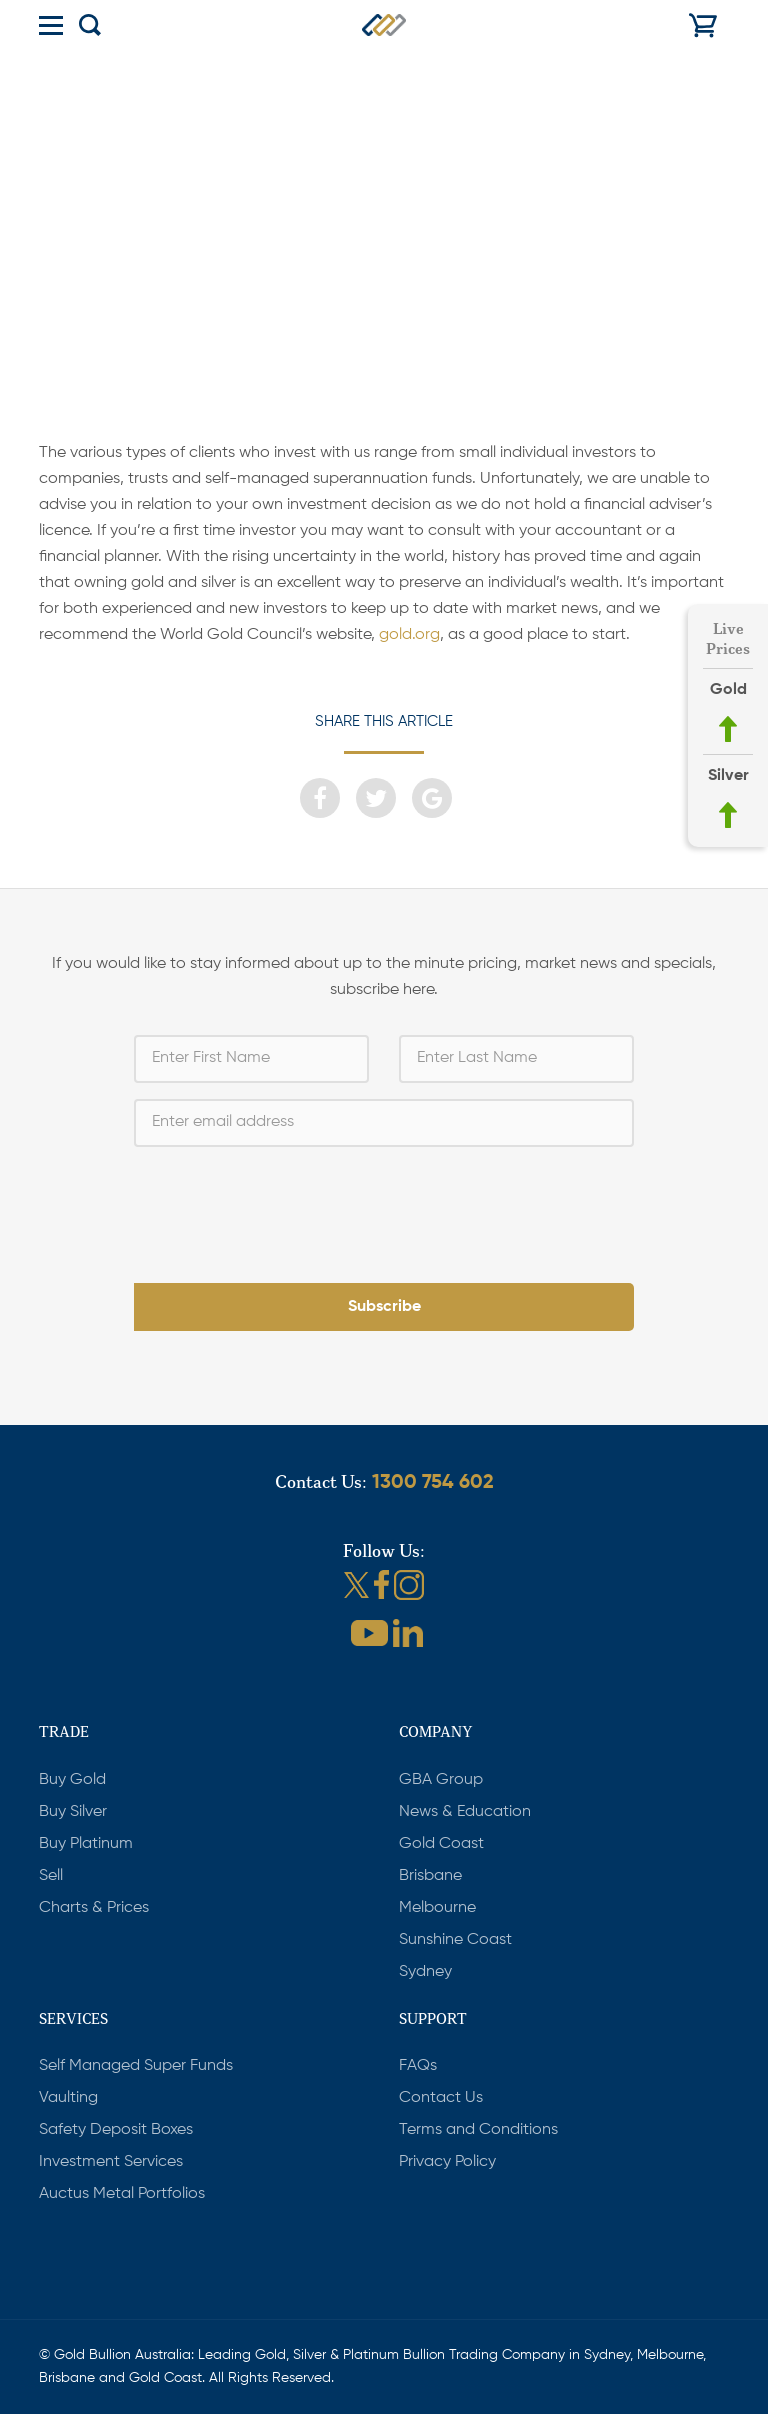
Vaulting (68, 2098)
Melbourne (437, 1908)
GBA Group (441, 1780)
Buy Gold (72, 1780)
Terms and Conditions (478, 2130)
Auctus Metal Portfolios (122, 2194)
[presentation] (384, 1202)
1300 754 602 (433, 1483)
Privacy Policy (447, 2162)
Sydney (425, 1972)
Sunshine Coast (455, 1940)
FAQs (418, 2066)
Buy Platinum (86, 1844)
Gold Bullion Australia (384, 25)
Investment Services (111, 2162)
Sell (51, 1876)
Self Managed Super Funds (136, 2066)
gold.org (409, 635)
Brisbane (430, 1876)
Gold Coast (441, 1844)
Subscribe (384, 1307)
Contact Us (441, 2098)
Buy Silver (73, 1812)
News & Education (465, 1812)
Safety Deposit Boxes (116, 2130)
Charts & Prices (94, 1908)
